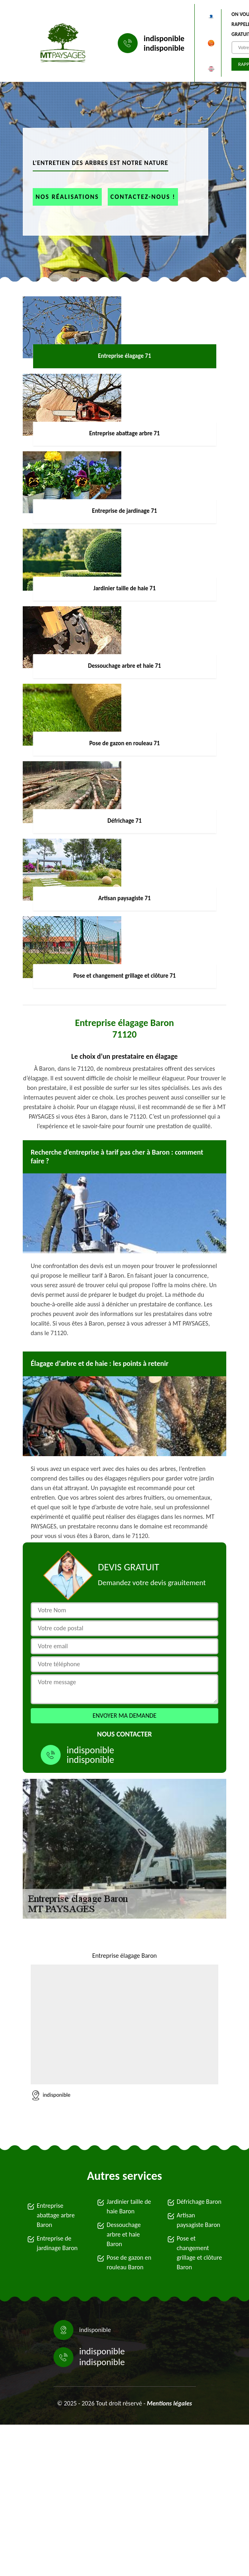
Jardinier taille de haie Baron (129, 2206)
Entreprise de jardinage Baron (57, 2243)
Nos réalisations (67, 196)
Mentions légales (169, 2403)
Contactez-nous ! (143, 196)
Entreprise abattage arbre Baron (56, 2215)
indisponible (164, 38)
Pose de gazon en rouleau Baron (129, 2262)
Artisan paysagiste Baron (198, 2220)
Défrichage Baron (199, 2201)
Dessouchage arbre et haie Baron (123, 2234)
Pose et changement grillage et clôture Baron (199, 2253)
